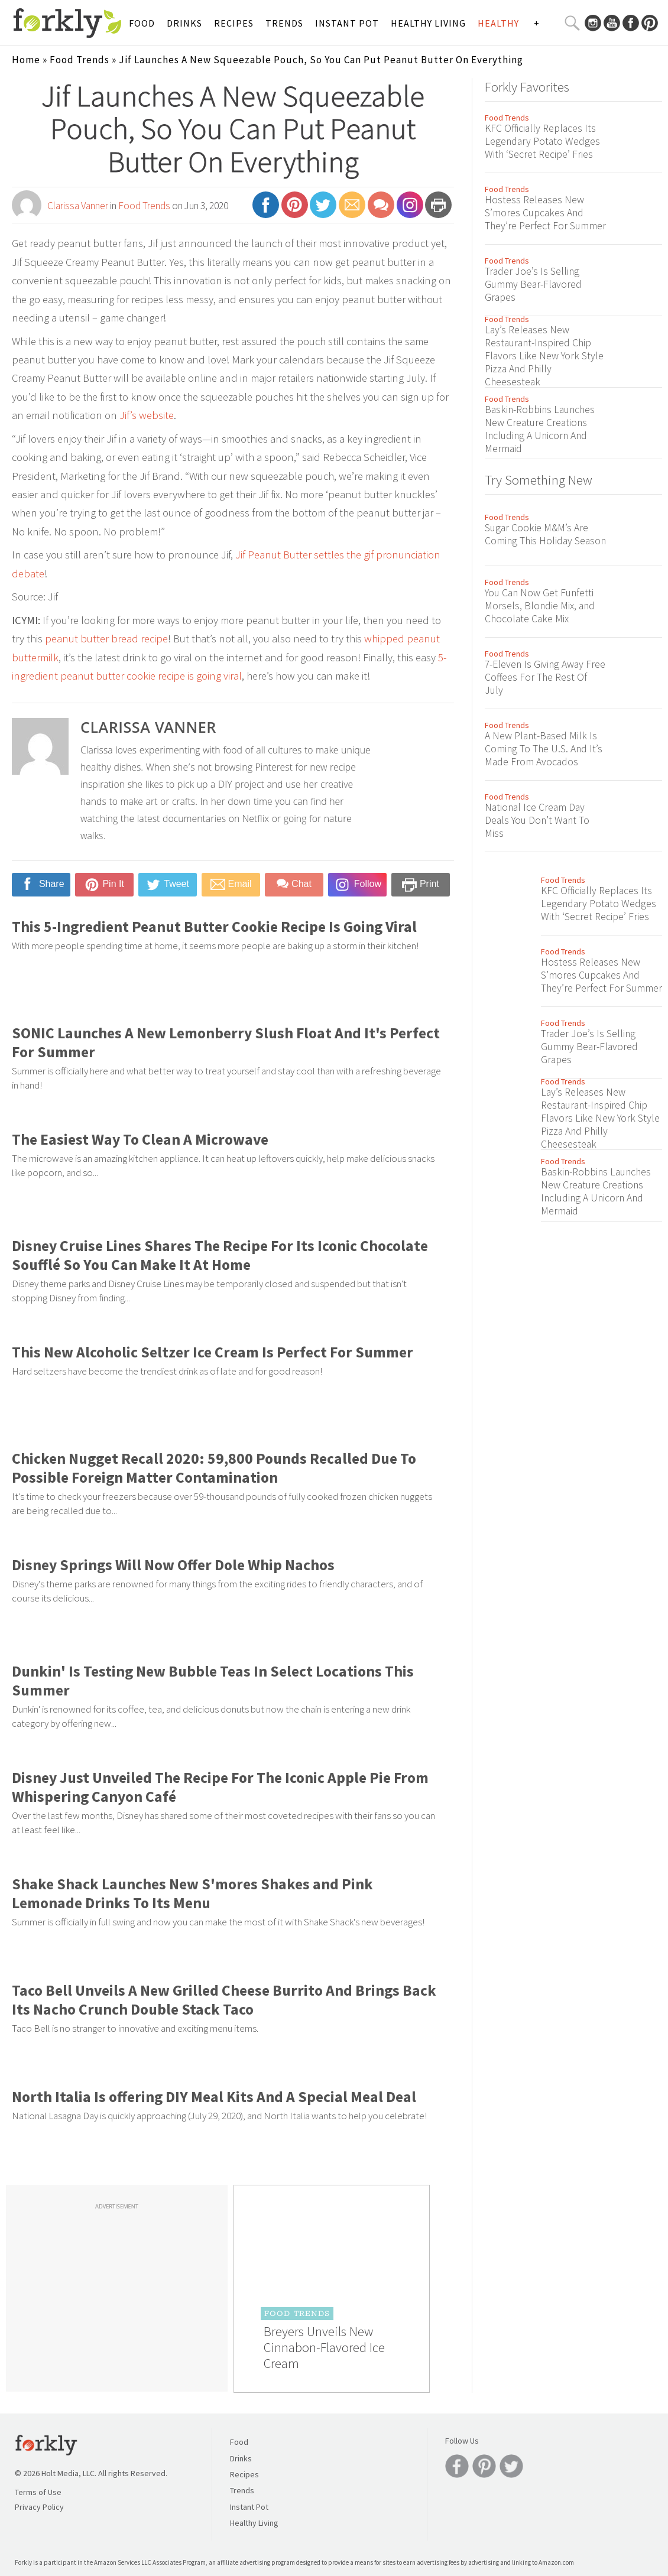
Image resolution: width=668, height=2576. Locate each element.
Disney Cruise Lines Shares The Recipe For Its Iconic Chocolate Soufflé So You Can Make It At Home (220, 1255)
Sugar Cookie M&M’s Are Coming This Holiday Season (545, 534)
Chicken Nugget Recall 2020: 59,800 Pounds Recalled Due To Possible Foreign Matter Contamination (214, 1468)
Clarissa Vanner (77, 205)
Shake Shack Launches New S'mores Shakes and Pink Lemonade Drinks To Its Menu (192, 1893)
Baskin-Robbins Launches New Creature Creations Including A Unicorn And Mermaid (540, 429)
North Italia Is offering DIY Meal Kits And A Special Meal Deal (214, 2096)
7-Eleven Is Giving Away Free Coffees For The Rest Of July (545, 677)
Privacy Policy (39, 2507)
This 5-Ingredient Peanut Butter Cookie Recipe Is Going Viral (214, 926)
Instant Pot (347, 23)
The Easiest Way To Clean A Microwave (140, 1139)
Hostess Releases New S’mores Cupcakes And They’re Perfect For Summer (545, 212)
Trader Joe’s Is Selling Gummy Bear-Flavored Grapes (533, 284)
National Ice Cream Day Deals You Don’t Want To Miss (537, 820)
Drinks (184, 23)
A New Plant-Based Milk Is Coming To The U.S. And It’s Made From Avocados (543, 748)
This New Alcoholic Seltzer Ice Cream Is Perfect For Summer (212, 1352)
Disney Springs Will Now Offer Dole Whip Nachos (173, 1564)
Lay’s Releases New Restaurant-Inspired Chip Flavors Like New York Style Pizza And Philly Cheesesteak (544, 355)
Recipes (234, 23)
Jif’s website (146, 415)
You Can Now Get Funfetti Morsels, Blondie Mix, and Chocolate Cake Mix (540, 605)
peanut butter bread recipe (106, 638)
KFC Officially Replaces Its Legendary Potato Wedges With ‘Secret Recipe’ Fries (542, 141)
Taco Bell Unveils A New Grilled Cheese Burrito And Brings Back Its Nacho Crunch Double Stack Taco (224, 2000)
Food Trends (79, 59)
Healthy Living (428, 23)
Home (26, 59)
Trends (284, 23)
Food (142, 23)
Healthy (498, 23)
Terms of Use (38, 2492)
